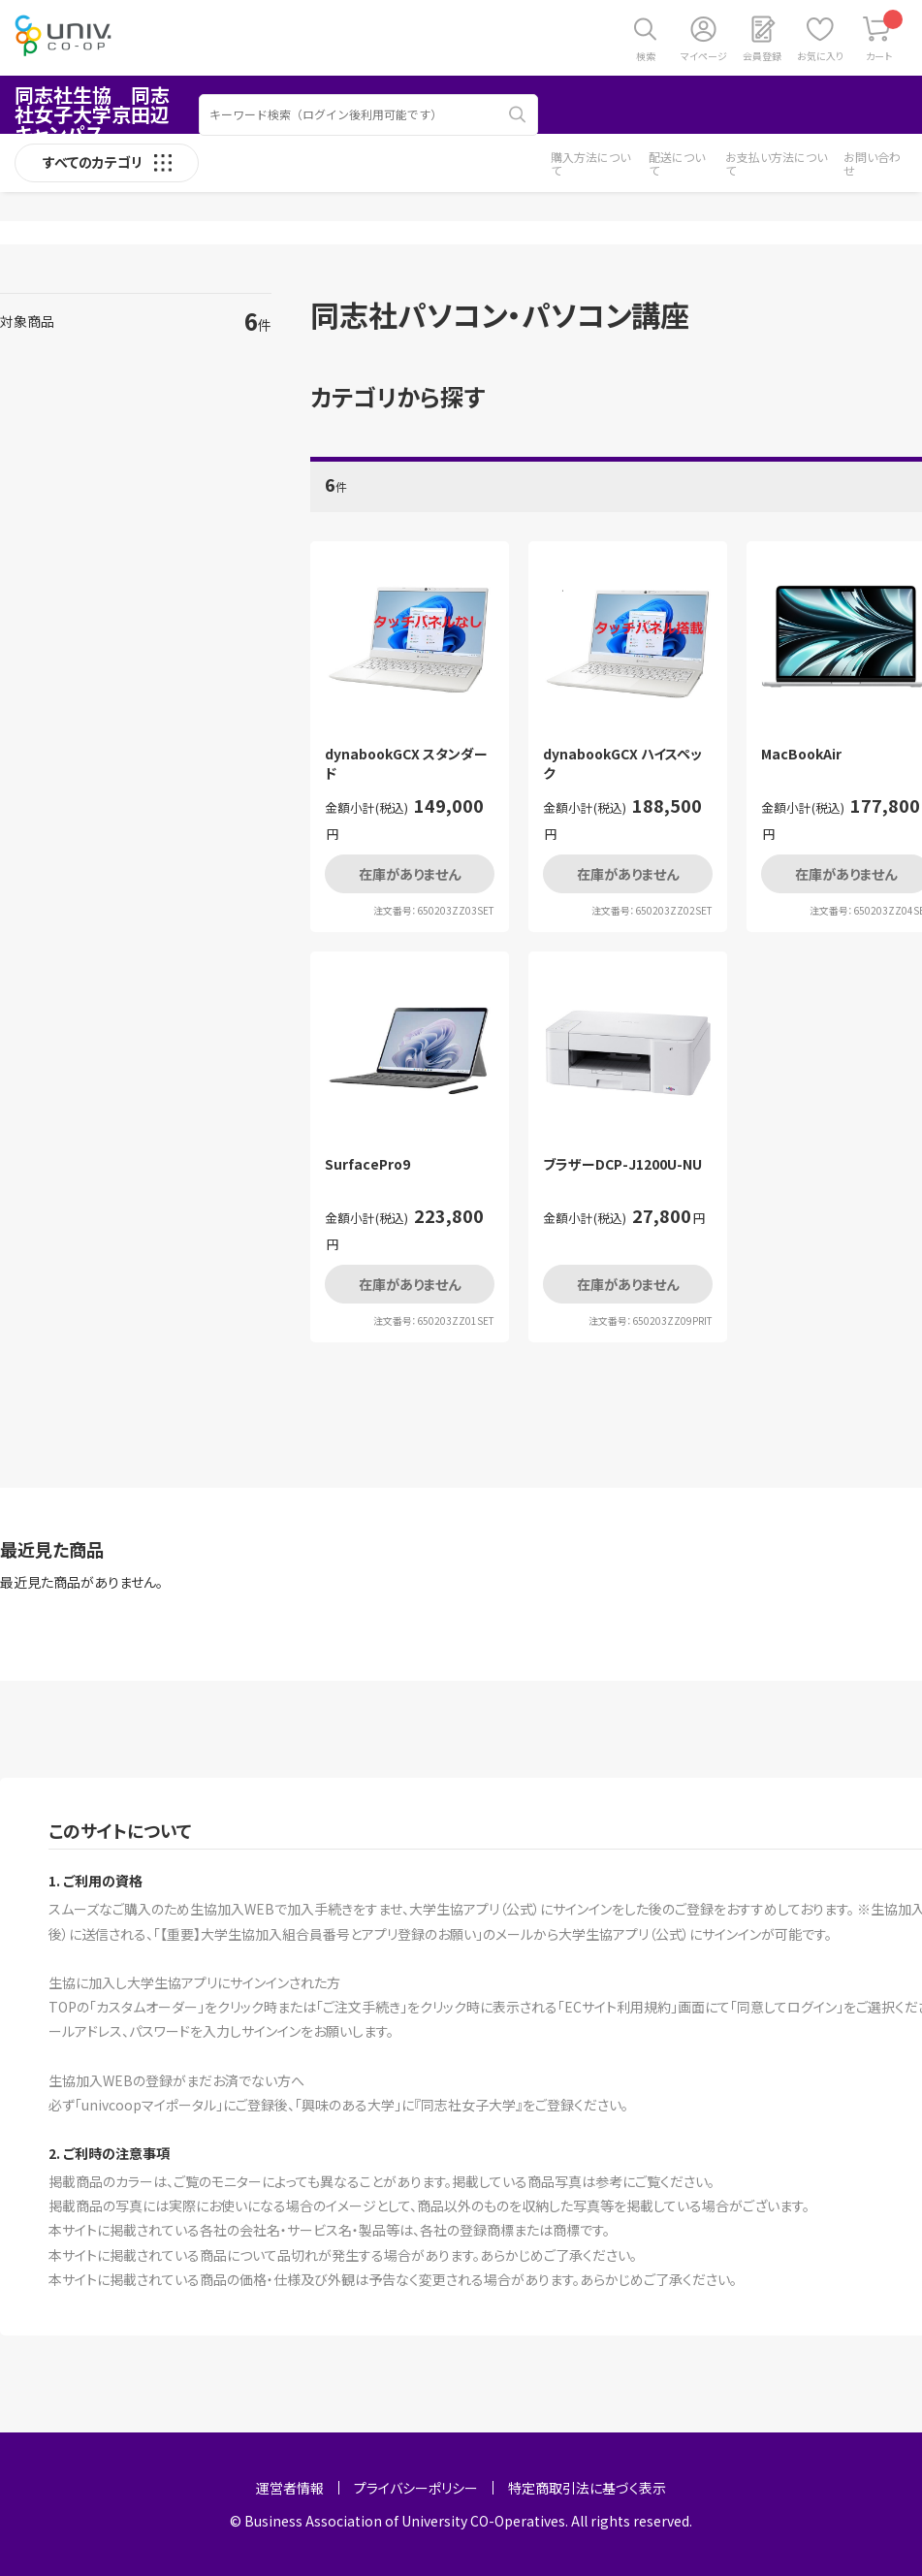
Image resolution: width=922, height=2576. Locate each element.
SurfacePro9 (367, 1164)
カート (885, 36)
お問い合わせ (872, 163)
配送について (677, 163)
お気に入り (820, 55)
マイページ (704, 55)
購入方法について (590, 163)
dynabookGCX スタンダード (406, 764)
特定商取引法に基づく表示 (587, 2488)
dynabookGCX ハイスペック (622, 764)
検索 (645, 55)
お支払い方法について (776, 163)
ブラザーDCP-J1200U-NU (622, 1164)
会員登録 (762, 55)
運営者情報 (290, 2488)
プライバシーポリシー (416, 2488)
